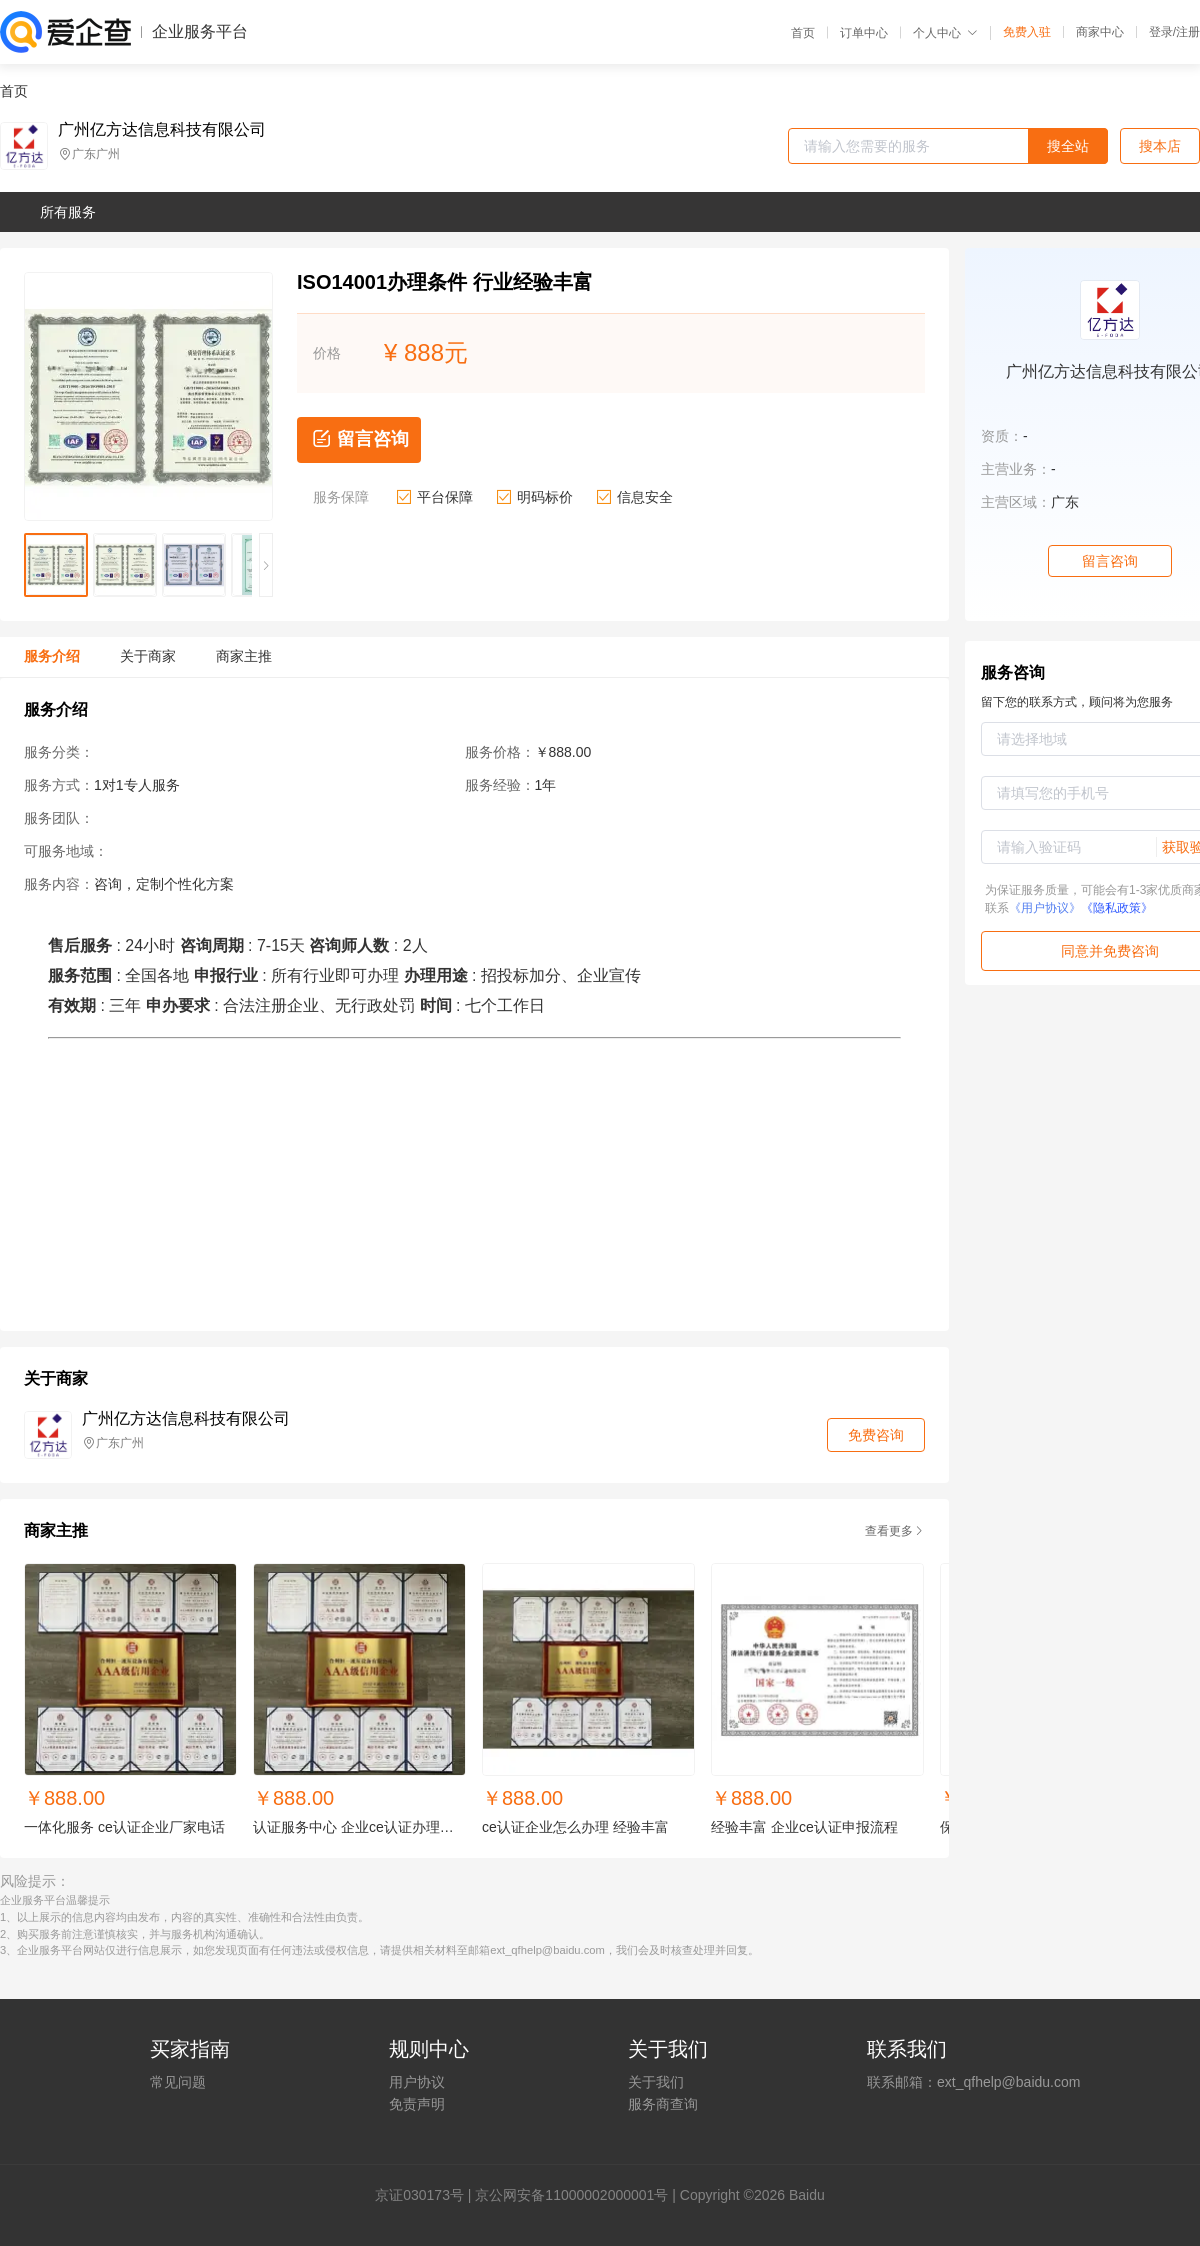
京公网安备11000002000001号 (571, 2195)
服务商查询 (663, 2104)
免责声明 (417, 2104)
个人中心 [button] (945, 33)
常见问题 (178, 2082)
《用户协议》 (1045, 908)
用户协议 (417, 2082)
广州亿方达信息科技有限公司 (162, 130)
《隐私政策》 (1117, 908)
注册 (1188, 32)
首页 (803, 33)
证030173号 (426, 2195)
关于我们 (656, 2082)
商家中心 (1100, 32)
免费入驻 (1027, 32)
